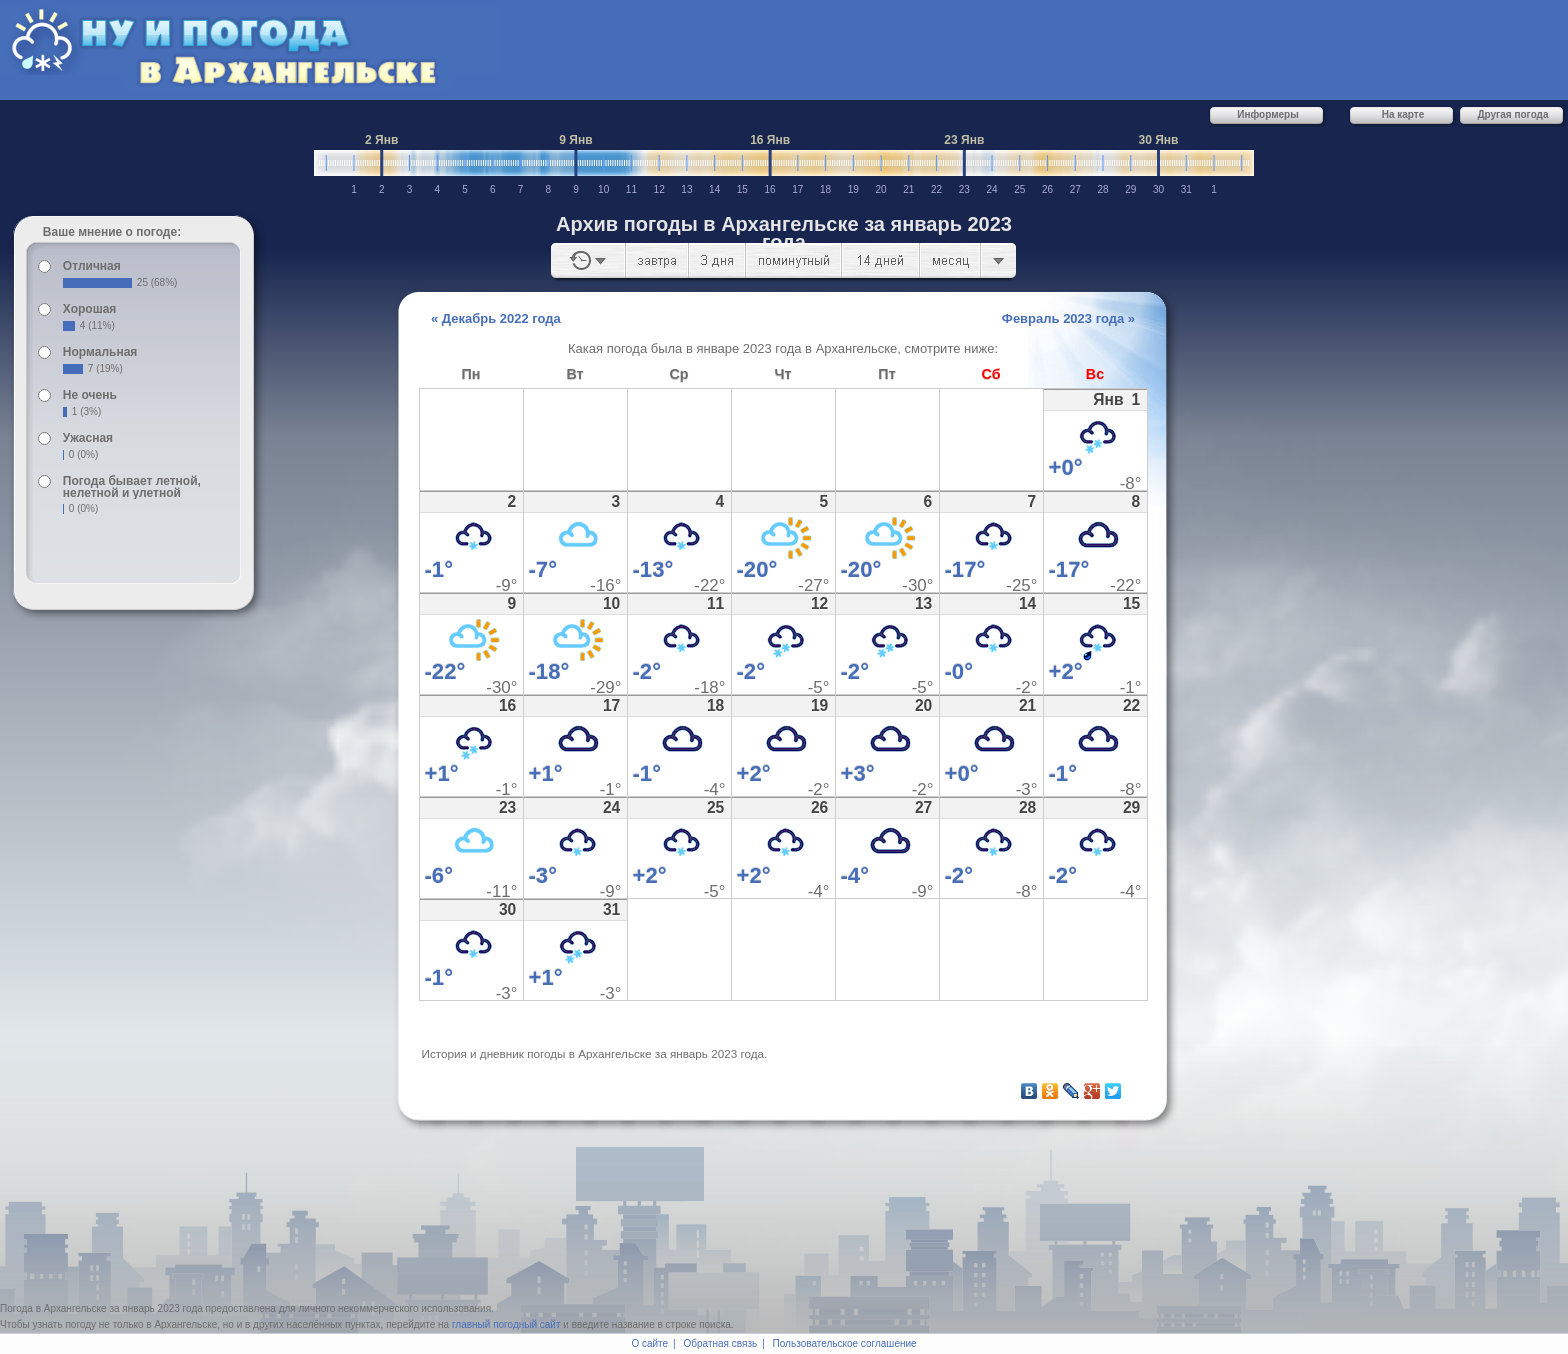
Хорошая (90, 309)
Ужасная (88, 438)
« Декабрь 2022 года (496, 318)
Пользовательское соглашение (845, 1343)
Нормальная (100, 352)
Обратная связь (721, 1343)
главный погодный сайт (506, 1324)
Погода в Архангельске (53, 1308)
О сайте (649, 1343)
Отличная (92, 266)
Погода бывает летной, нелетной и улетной (132, 487)
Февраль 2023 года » (1068, 318)
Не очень (90, 395)
